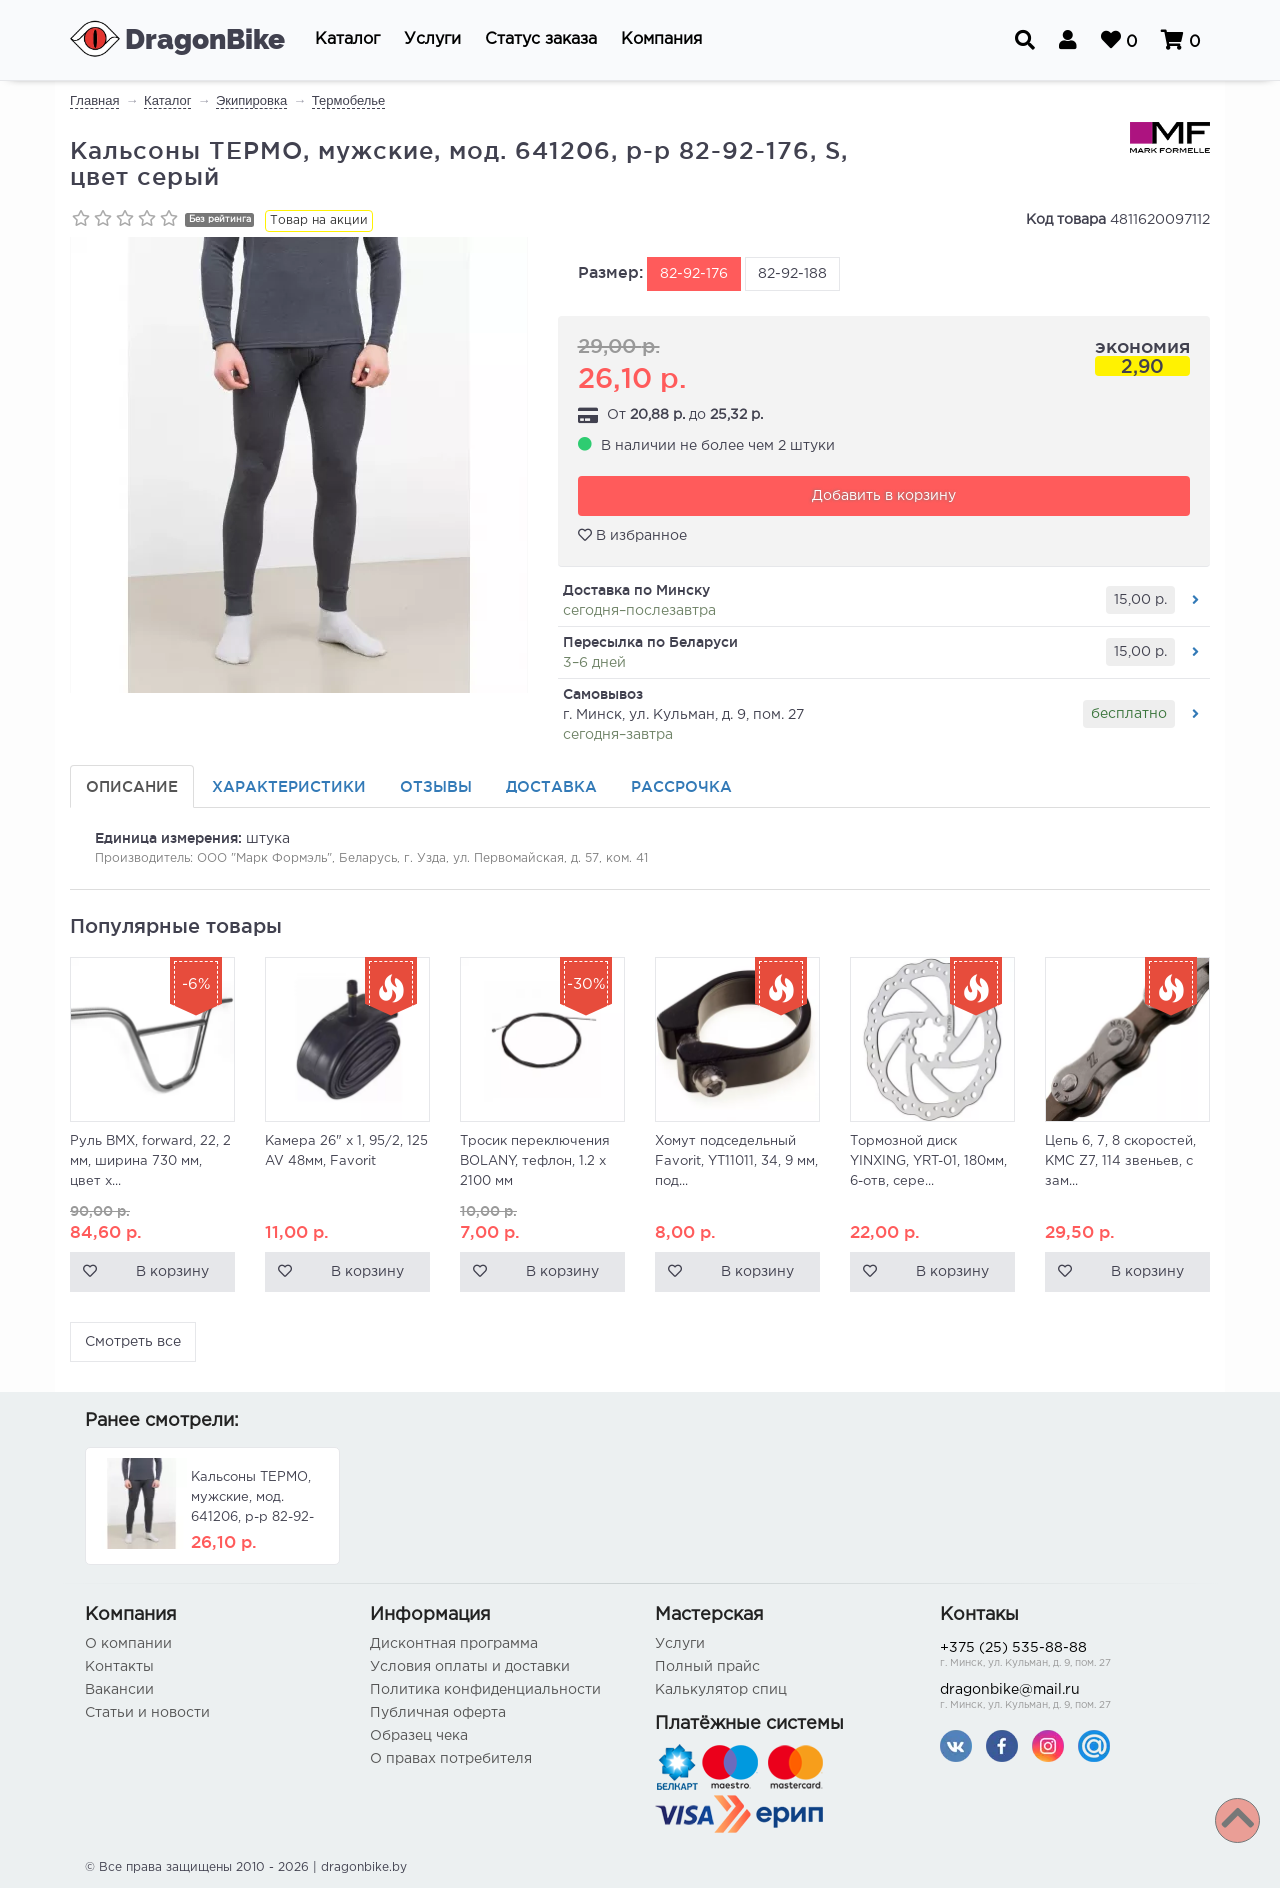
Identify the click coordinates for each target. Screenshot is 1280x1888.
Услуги (680, 1644)
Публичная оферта (438, 1713)
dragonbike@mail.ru (1067, 1698)
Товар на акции (319, 220)
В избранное (632, 535)
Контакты (119, 1667)
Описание (132, 786)
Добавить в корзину (884, 496)
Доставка (551, 786)
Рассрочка (681, 786)
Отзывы (436, 786)
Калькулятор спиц (721, 1690)
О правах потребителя (451, 1759)
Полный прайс (707, 1667)
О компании (128, 1644)
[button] (347, 40)
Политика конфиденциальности (485, 1690)
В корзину (172, 1272)
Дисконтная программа (454, 1644)
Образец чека (419, 1736)
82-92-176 (694, 274)
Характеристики (289, 786)
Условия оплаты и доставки (470, 1667)
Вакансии (119, 1690)
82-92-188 (792, 274)
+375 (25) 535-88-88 (1067, 1656)
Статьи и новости (147, 1713)
